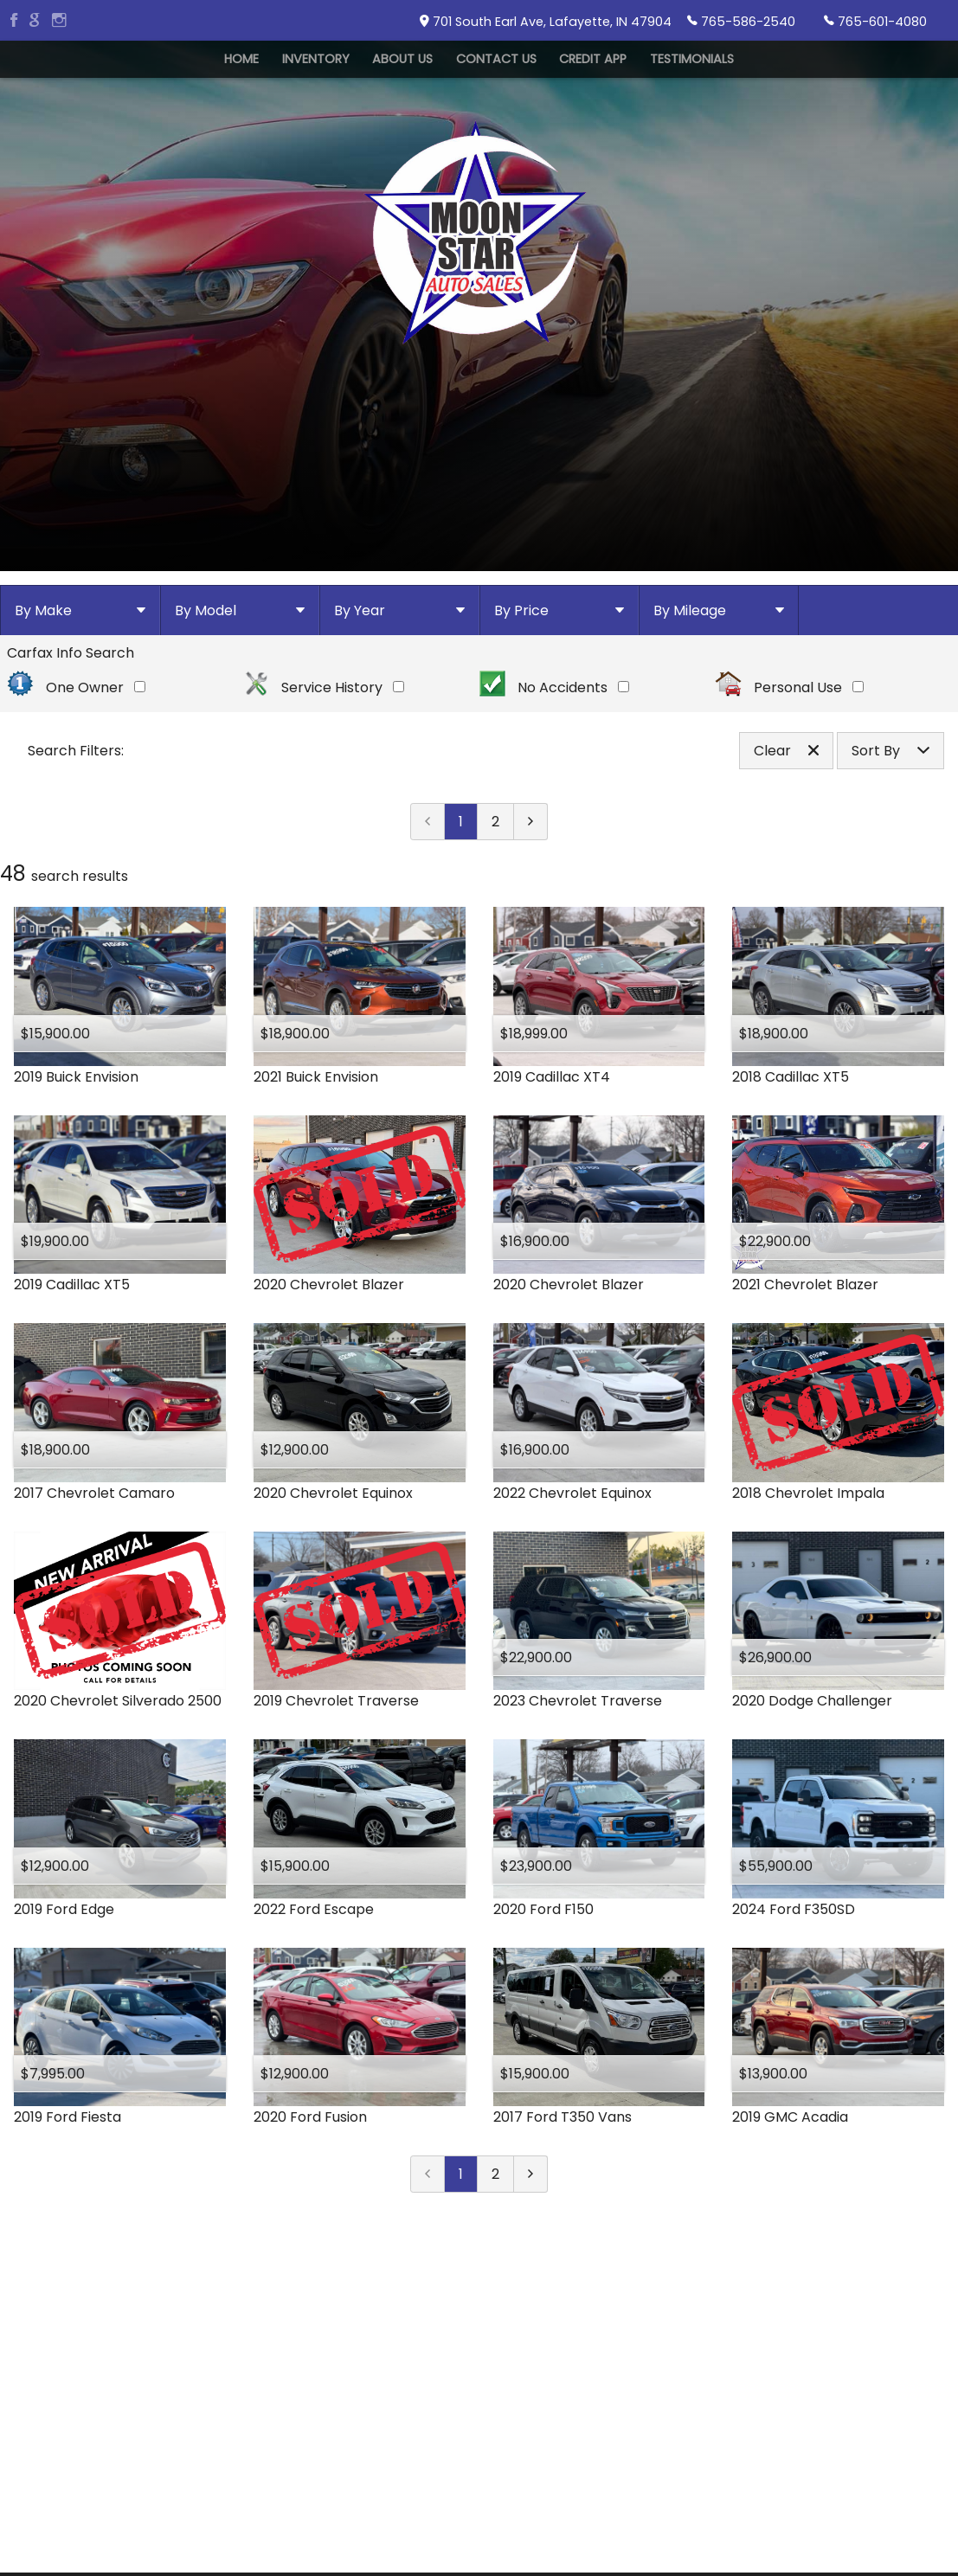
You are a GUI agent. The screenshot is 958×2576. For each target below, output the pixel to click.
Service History (324, 802)
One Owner (76, 802)
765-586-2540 (741, 21)
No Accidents (554, 802)
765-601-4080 (875, 21)
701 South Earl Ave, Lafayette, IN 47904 (546, 21)
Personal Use (789, 802)
